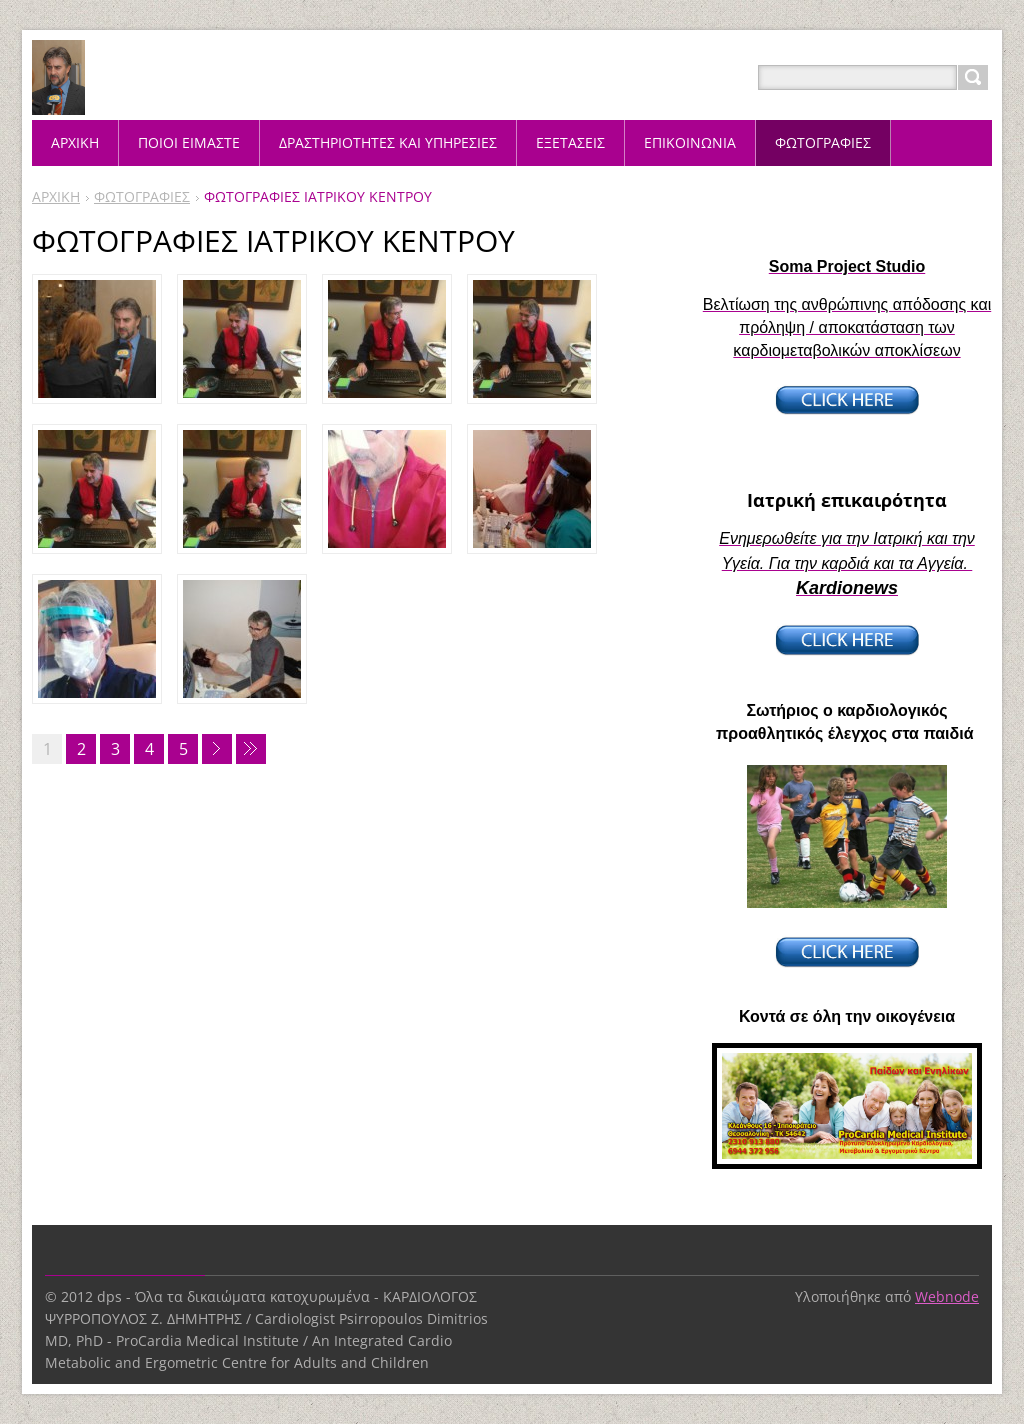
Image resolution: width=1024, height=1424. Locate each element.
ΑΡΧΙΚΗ (56, 196)
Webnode (947, 1296)
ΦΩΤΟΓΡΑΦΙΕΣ (142, 196)
